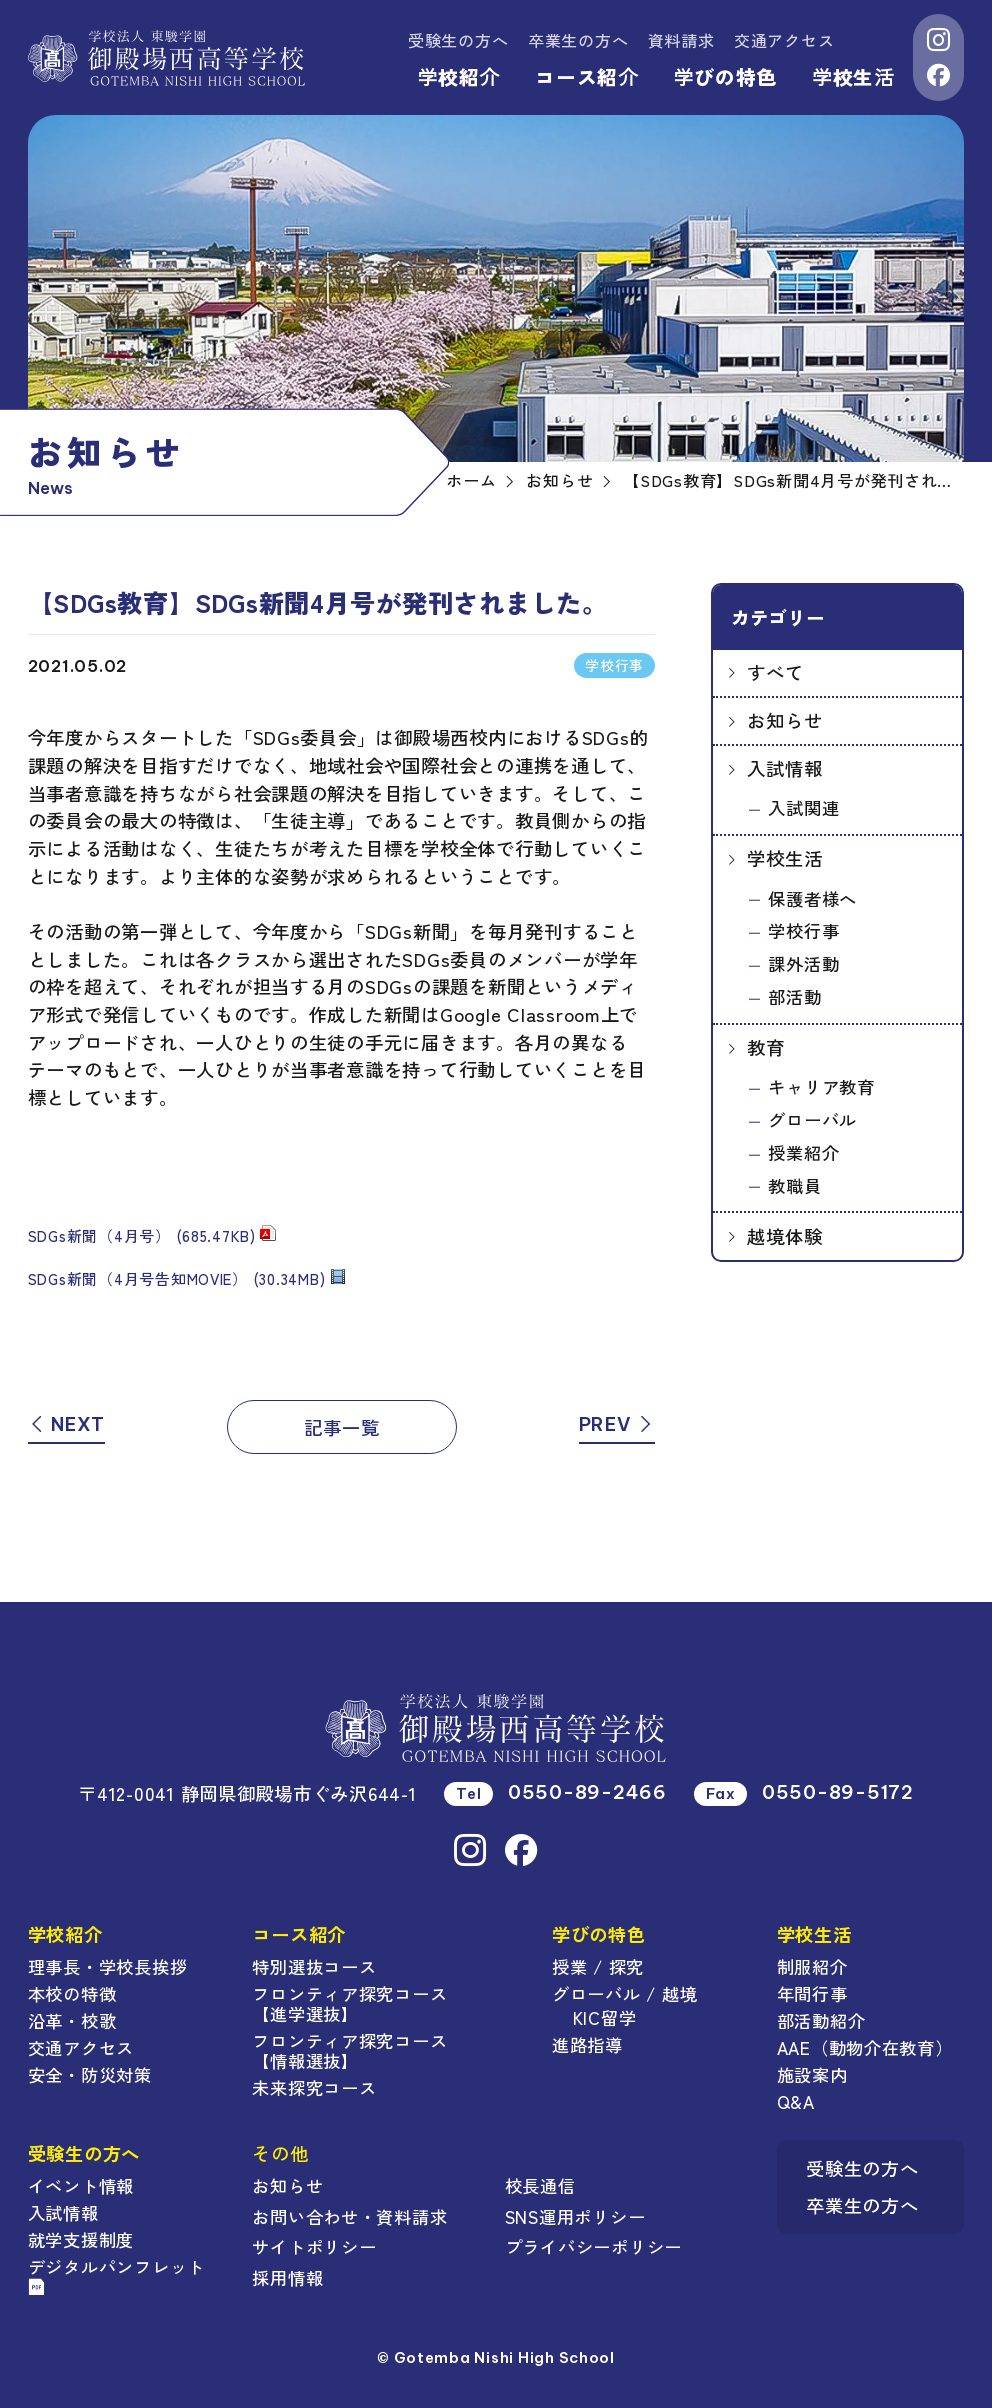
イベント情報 (81, 2185)
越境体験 (784, 1236)
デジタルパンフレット (116, 2274)
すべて (775, 672)
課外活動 (803, 963)
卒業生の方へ (578, 40)
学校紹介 (459, 76)
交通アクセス (784, 40)
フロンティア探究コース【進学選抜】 (349, 2003)
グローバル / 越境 (624, 1993)
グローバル (812, 1119)
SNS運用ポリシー (575, 2216)
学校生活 (853, 76)
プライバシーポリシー (593, 2246)
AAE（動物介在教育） (865, 2047)
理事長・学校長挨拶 (108, 1966)
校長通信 (540, 2185)
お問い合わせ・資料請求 (349, 2216)
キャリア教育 (821, 1086)
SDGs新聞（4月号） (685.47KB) (142, 1235)
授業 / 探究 (598, 1966)
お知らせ (784, 720)
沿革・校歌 (72, 2020)
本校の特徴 (72, 1993)
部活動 (794, 996)
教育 (765, 1047)
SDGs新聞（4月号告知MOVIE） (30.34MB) (177, 1278)
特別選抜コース (314, 1966)
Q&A (796, 2101)
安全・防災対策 (90, 2074)
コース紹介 (586, 76)
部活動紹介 (821, 2020)
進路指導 (587, 2044)
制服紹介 (812, 1966)
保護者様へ (812, 898)
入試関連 (803, 807)
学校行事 (803, 930)
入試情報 (784, 768)
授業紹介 (803, 1152)
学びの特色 (725, 76)
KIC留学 (605, 2017)
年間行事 (812, 1993)
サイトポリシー (314, 2246)
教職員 (794, 1185)
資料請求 (681, 40)
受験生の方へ (458, 40)
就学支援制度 (81, 2239)
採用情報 (287, 2277)
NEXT (66, 1424)
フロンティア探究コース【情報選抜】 (349, 2050)
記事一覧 (341, 1427)
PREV (617, 1424)
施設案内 (812, 2074)
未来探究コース (314, 2087)
